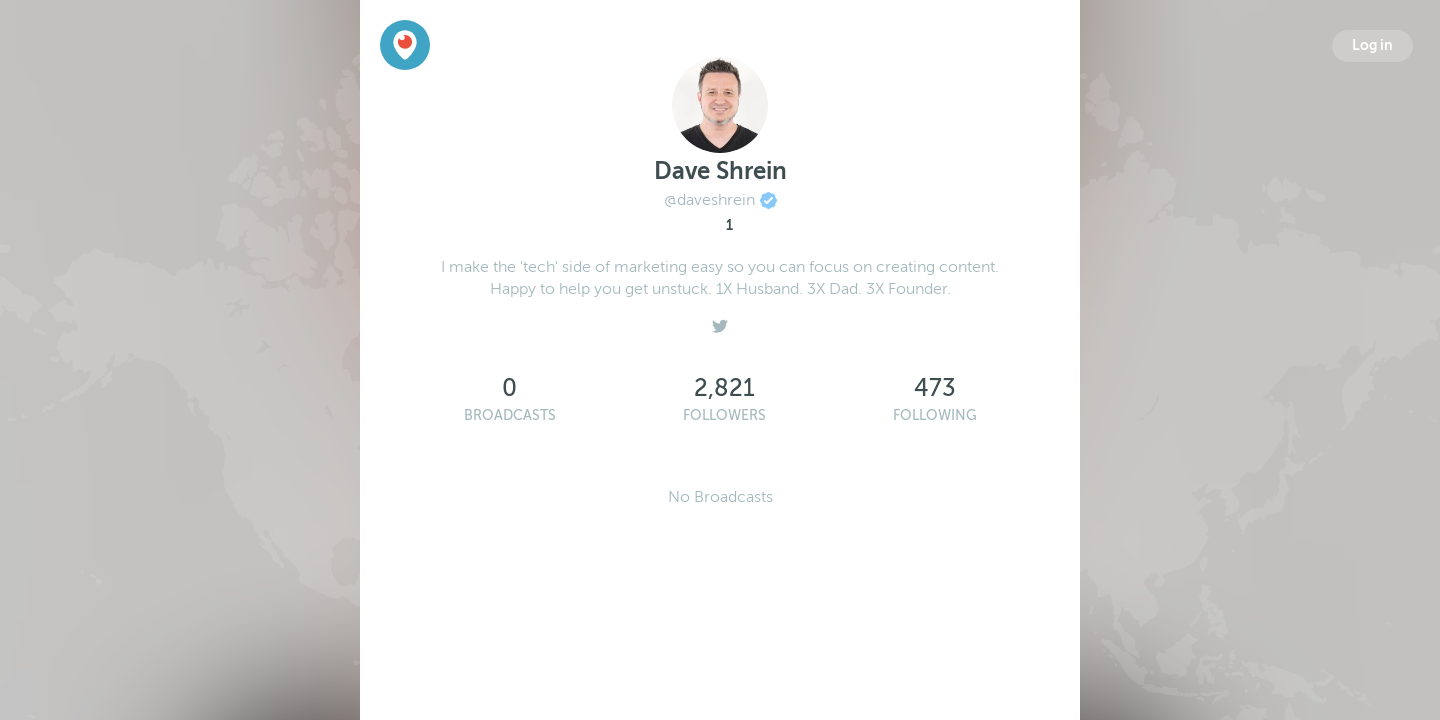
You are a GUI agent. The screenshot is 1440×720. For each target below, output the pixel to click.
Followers (724, 415)
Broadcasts (510, 415)
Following (935, 415)
